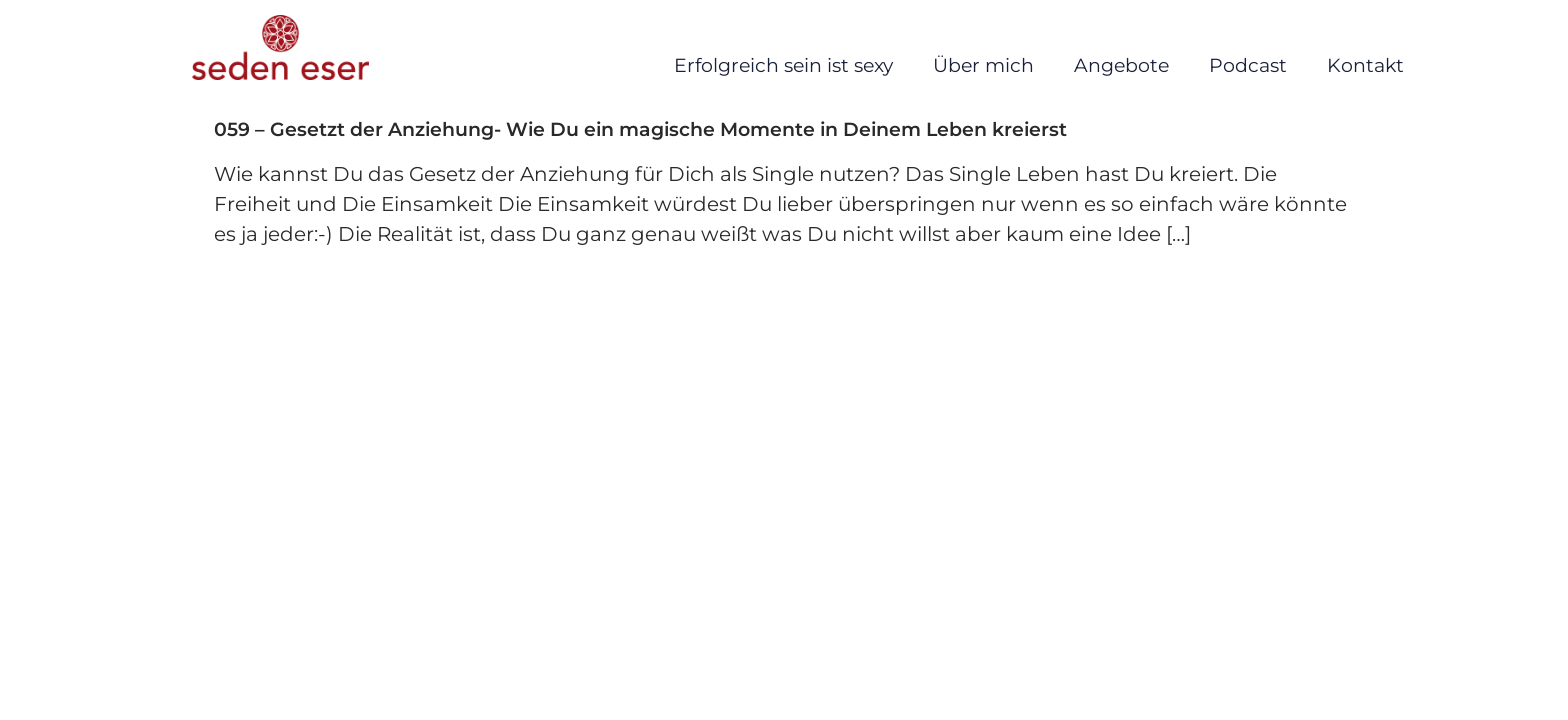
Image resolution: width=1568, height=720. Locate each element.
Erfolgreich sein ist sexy (783, 65)
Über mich (983, 65)
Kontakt (1365, 65)
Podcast (1248, 65)
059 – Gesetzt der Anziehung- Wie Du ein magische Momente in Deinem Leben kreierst (640, 129)
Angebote (1121, 65)
